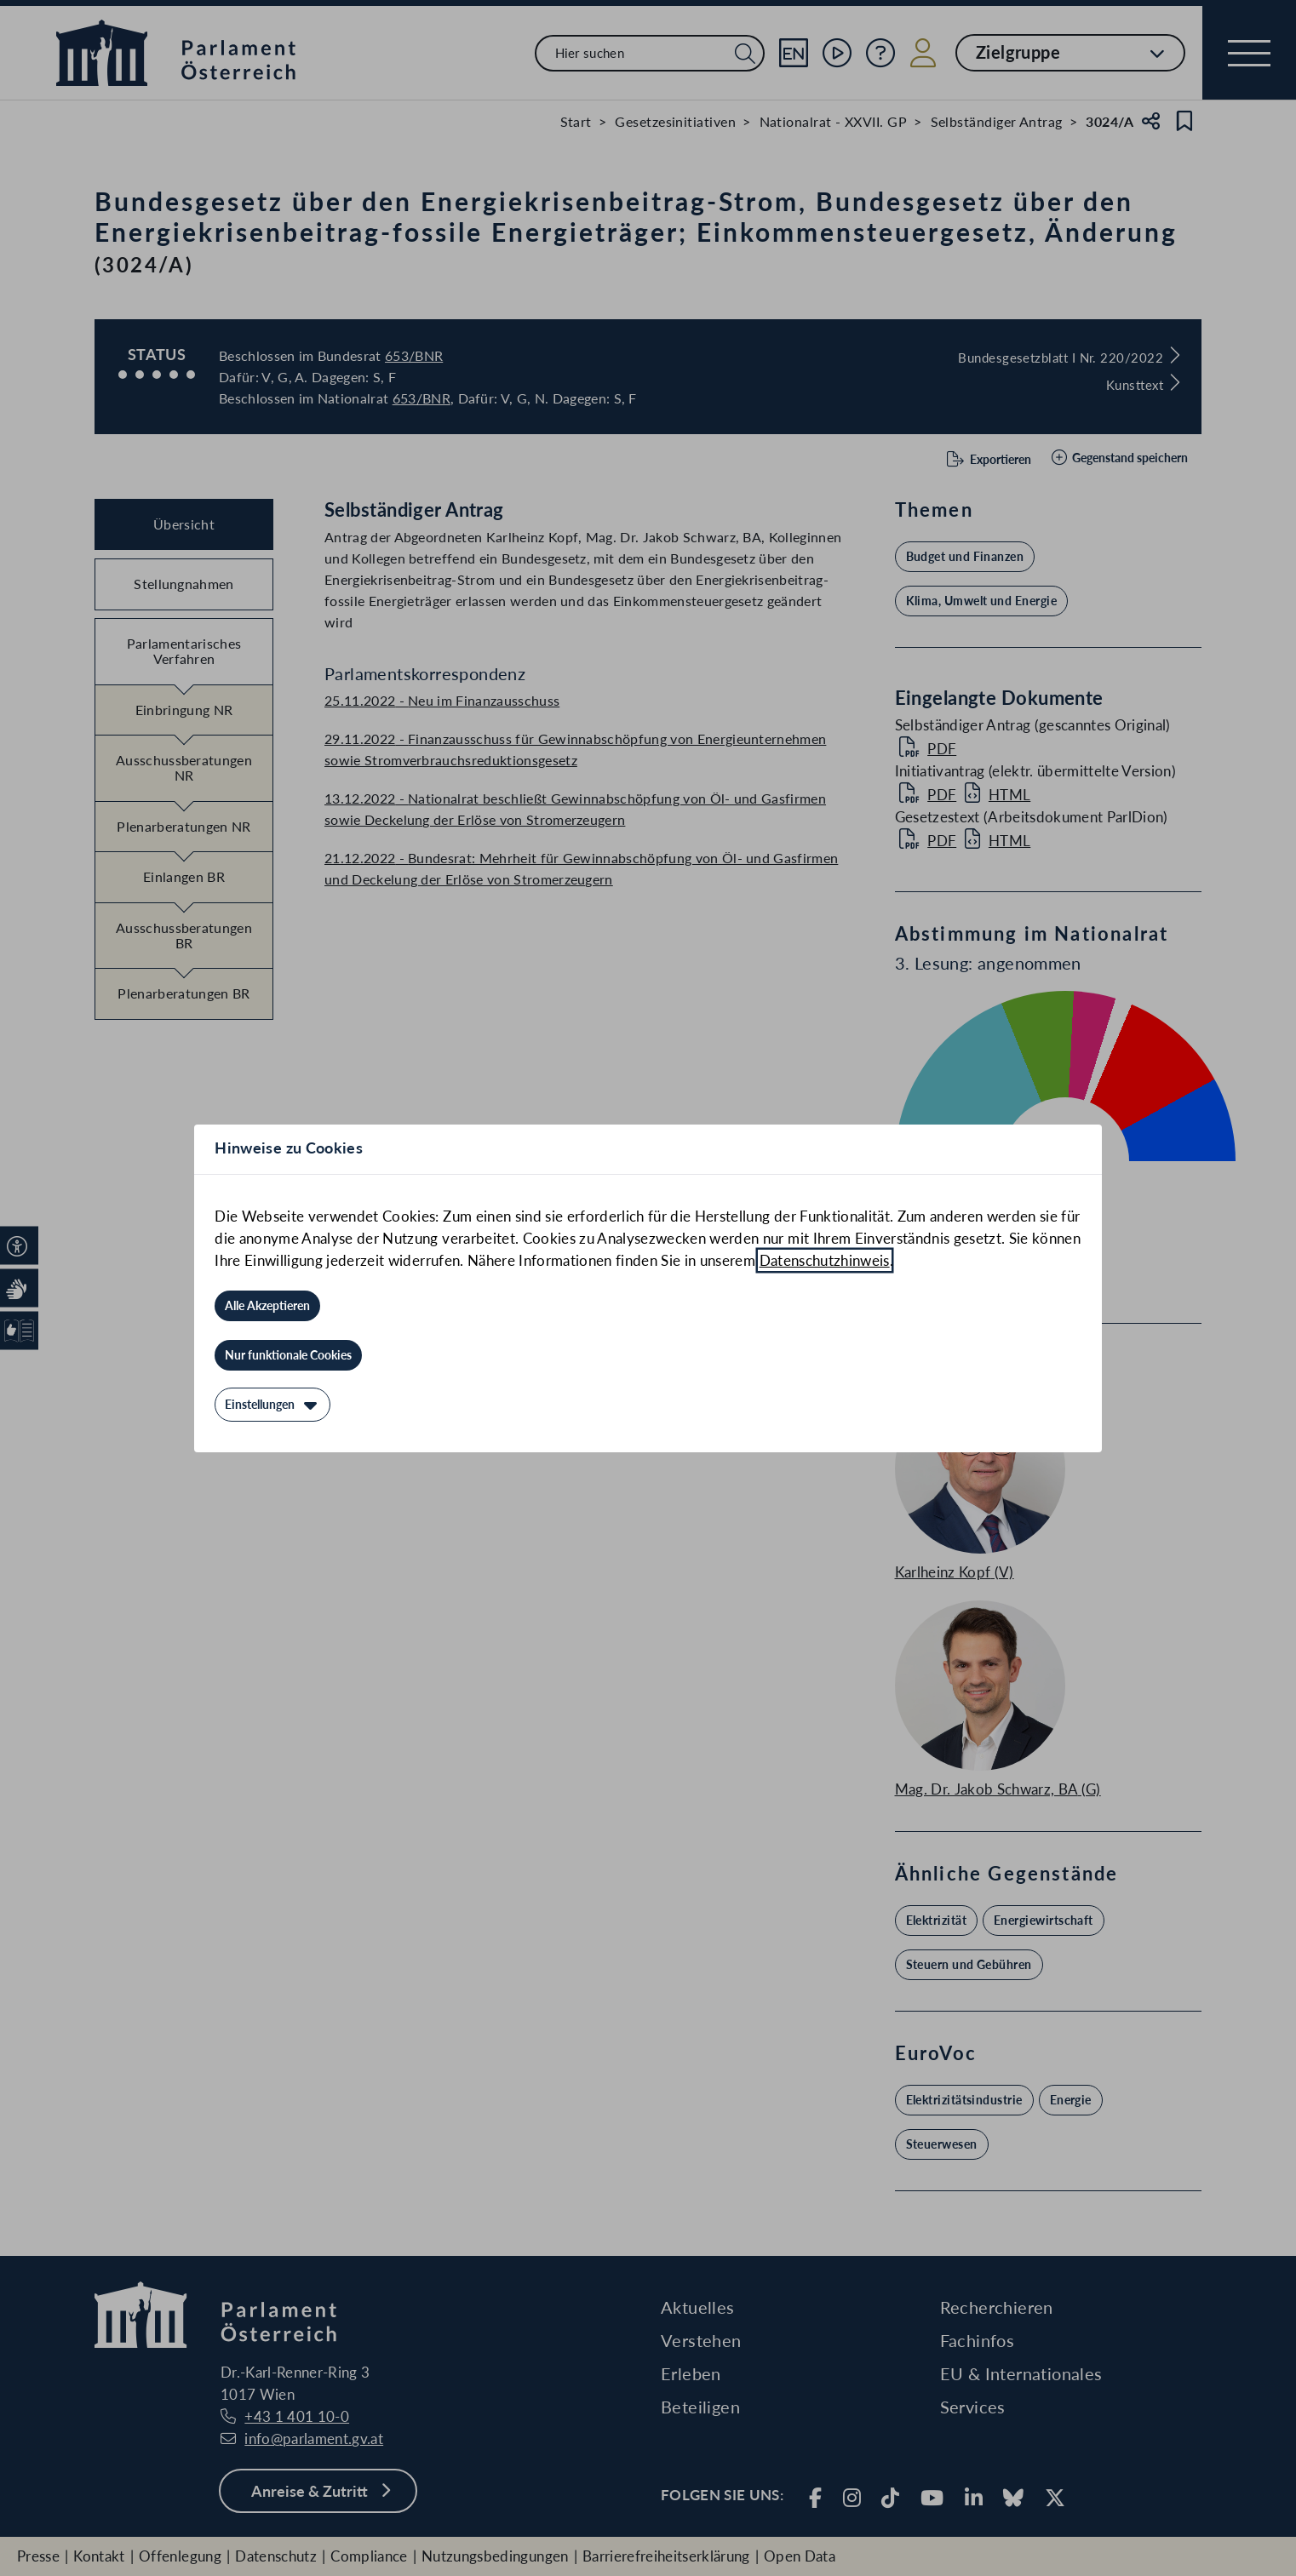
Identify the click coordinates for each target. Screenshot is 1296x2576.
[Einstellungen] (272, 1405)
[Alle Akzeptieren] (267, 1306)
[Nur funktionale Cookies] (288, 1355)
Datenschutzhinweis (825, 1260)
